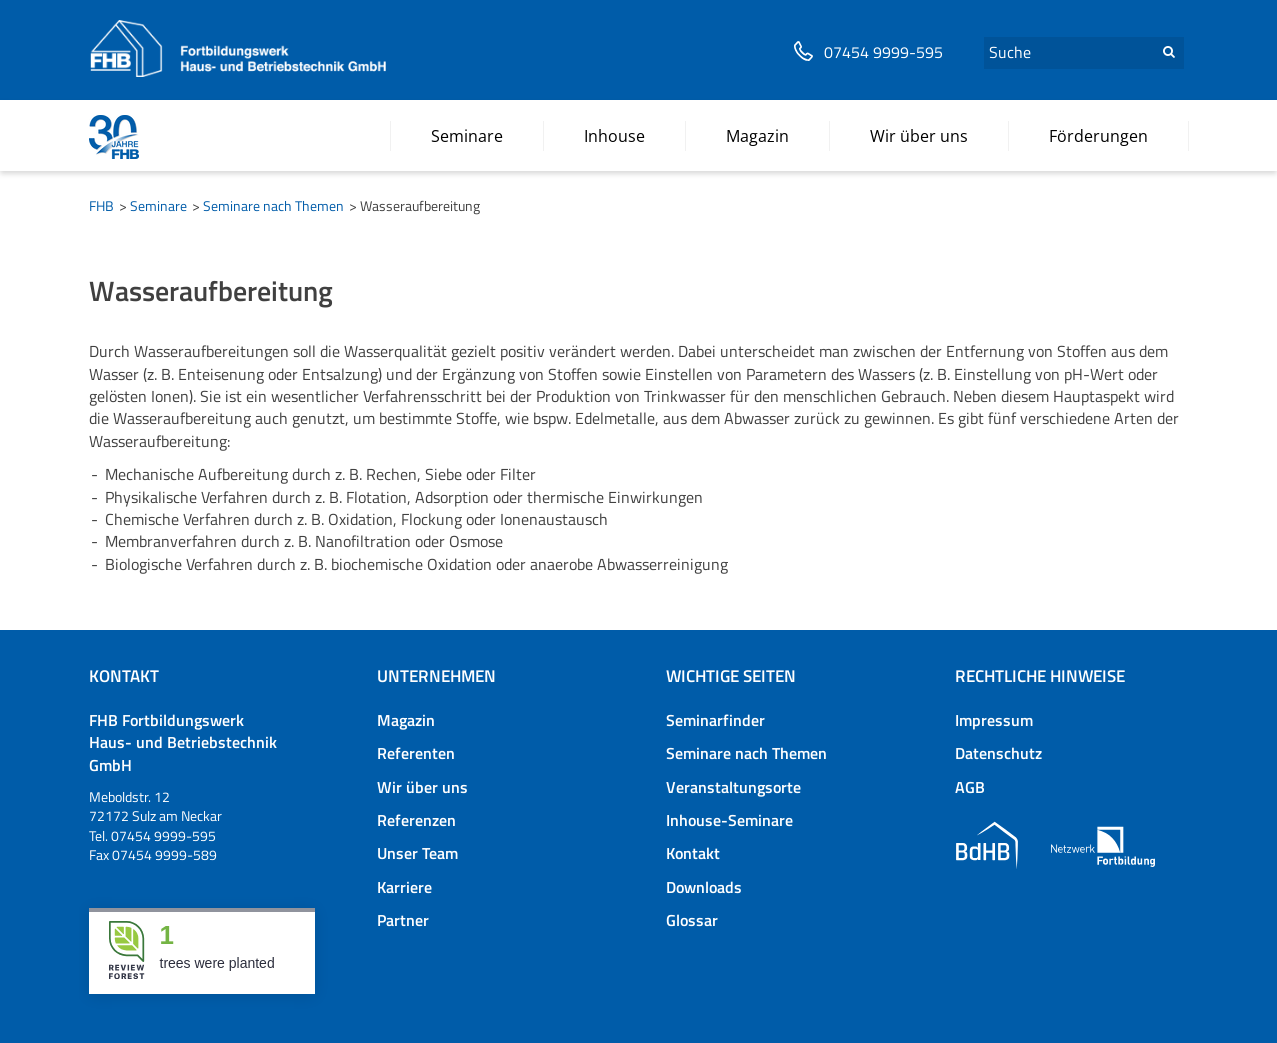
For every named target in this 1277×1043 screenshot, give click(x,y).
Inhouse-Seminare (729, 820)
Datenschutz (998, 753)
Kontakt (693, 853)
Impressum (994, 720)
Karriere (404, 887)
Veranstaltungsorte (733, 787)
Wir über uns (422, 787)
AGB (970, 787)
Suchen (1169, 52)
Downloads (704, 887)
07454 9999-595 (883, 52)
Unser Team (417, 853)
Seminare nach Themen (273, 205)
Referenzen (416, 820)
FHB (101, 205)
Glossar (692, 920)
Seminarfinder (715, 720)
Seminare (158, 205)
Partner (403, 920)
